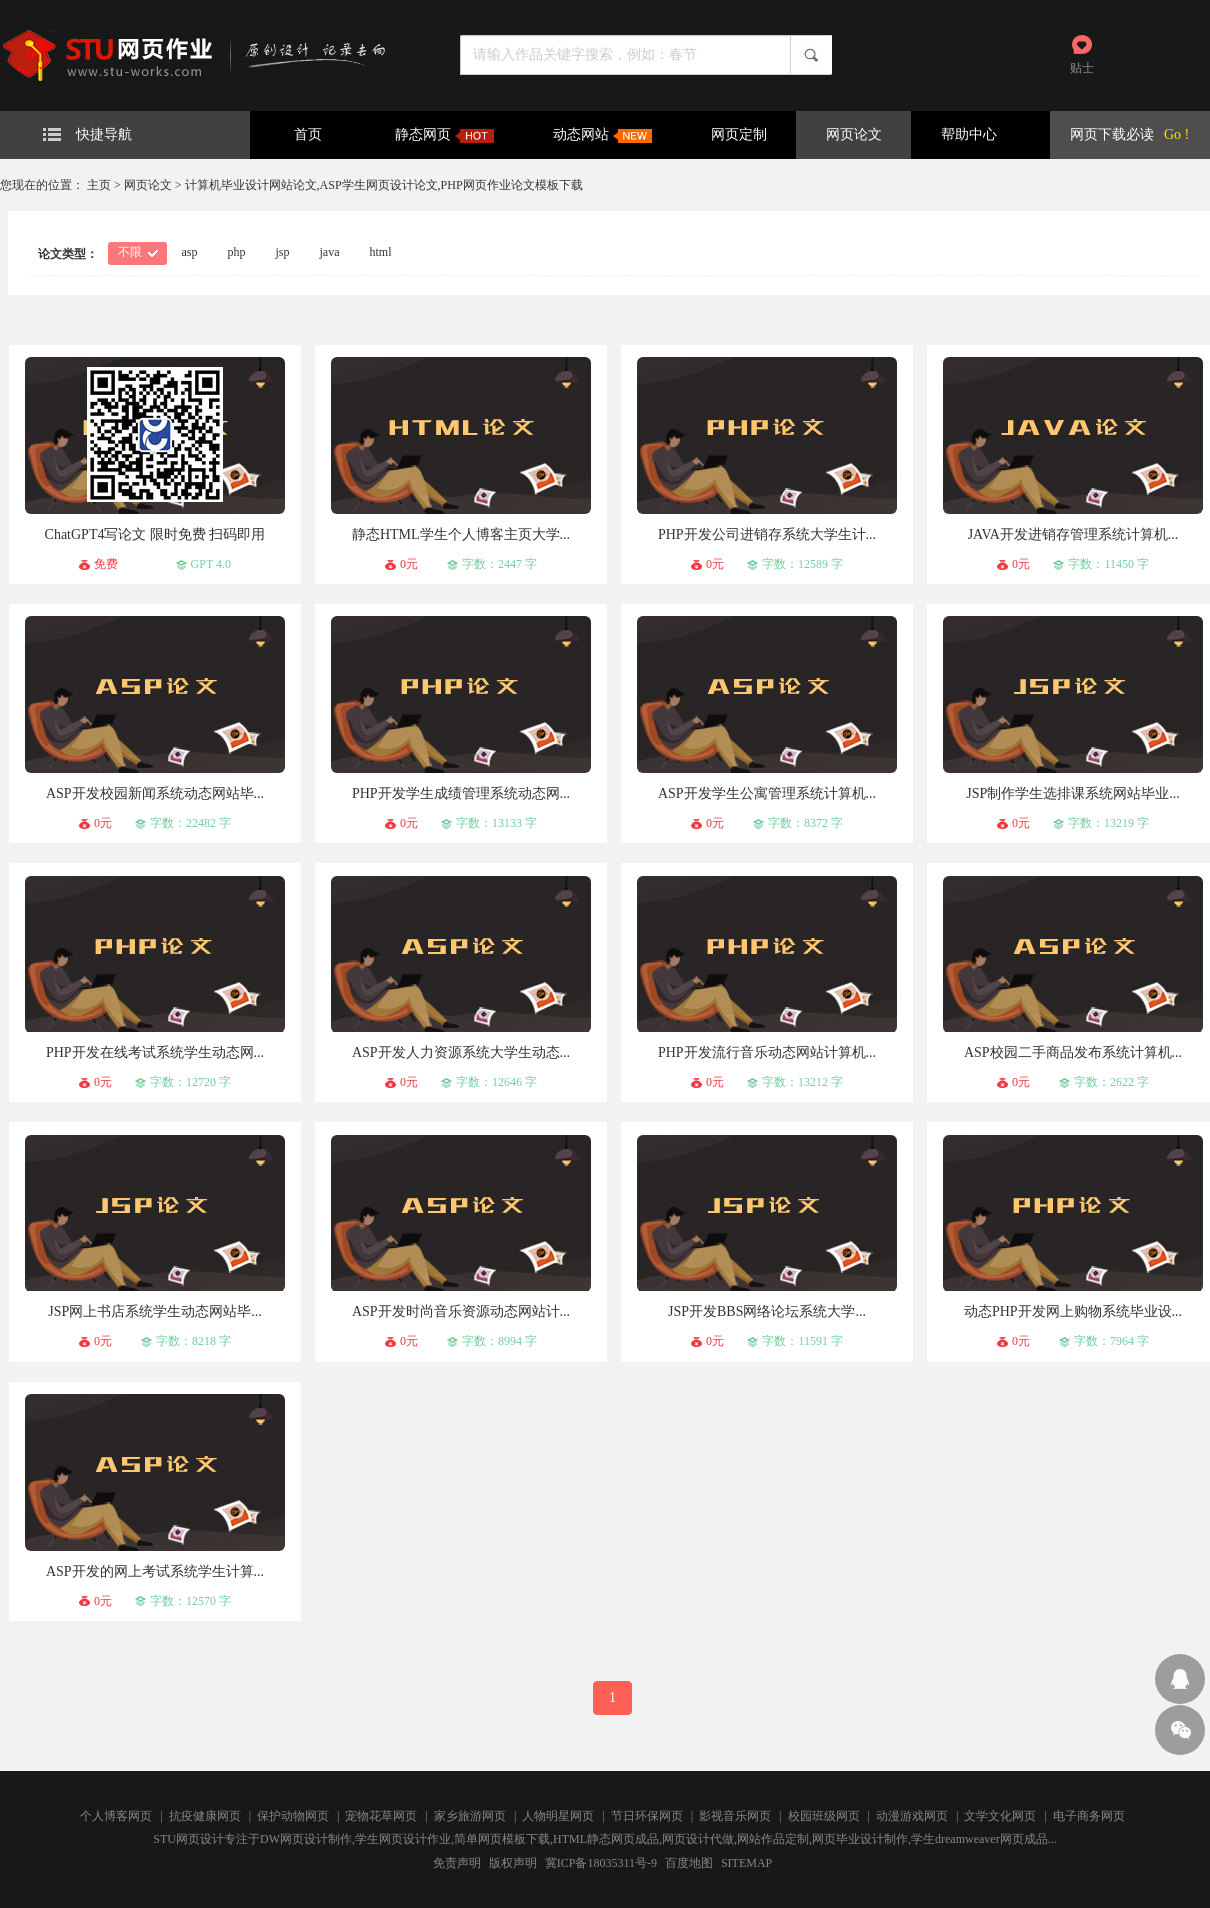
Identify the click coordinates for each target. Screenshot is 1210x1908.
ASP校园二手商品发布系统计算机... (1073, 1052)
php (237, 252)
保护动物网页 (293, 1816)
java (330, 252)
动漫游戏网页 (912, 1816)
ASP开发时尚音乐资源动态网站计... (461, 1311)
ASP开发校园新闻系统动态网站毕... (155, 793)
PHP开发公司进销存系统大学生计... (767, 534)
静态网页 (444, 135)
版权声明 (513, 1863)
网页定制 (739, 134)
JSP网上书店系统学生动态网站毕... (155, 1311)
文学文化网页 (1000, 1816)
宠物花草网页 (381, 1816)
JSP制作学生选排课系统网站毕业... (1073, 793)
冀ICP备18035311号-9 (601, 1863)
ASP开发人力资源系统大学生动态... (461, 1052)
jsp (283, 252)
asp (190, 252)
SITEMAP (746, 1863)
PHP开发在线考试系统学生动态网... (155, 1052)
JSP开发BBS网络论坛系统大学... (767, 1311)
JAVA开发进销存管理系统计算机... (1073, 534)
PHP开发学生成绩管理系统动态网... (461, 793)
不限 (130, 252)
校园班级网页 (824, 1816)
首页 (308, 134)
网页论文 (854, 134)
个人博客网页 (116, 1816)
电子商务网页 (1089, 1816)
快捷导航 (87, 134)
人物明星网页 (558, 1816)
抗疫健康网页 (205, 1816)
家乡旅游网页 (470, 1816)
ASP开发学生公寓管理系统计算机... (767, 793)
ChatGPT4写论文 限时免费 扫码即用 (155, 534)
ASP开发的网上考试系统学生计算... (155, 1571)
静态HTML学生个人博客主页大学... (461, 534)
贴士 (1082, 68)
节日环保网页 (647, 1816)
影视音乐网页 (735, 1816)
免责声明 (457, 1863)
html (381, 252)
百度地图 (689, 1863)
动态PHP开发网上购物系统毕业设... (1073, 1311)
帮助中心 (969, 134)
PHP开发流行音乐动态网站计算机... (767, 1052)
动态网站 (602, 135)
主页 (99, 185)
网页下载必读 (1112, 134)
